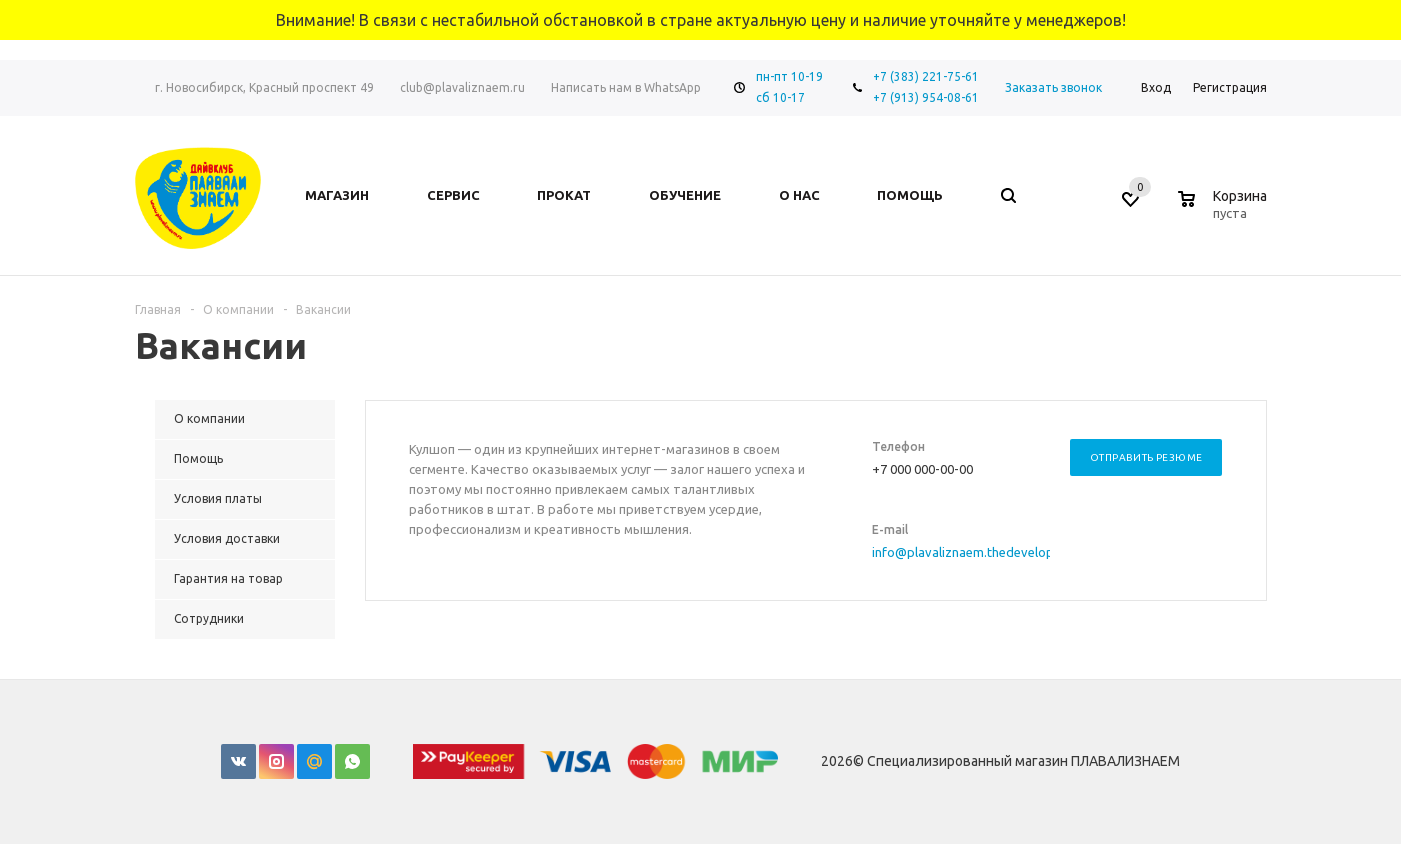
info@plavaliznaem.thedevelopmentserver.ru (1003, 552)
